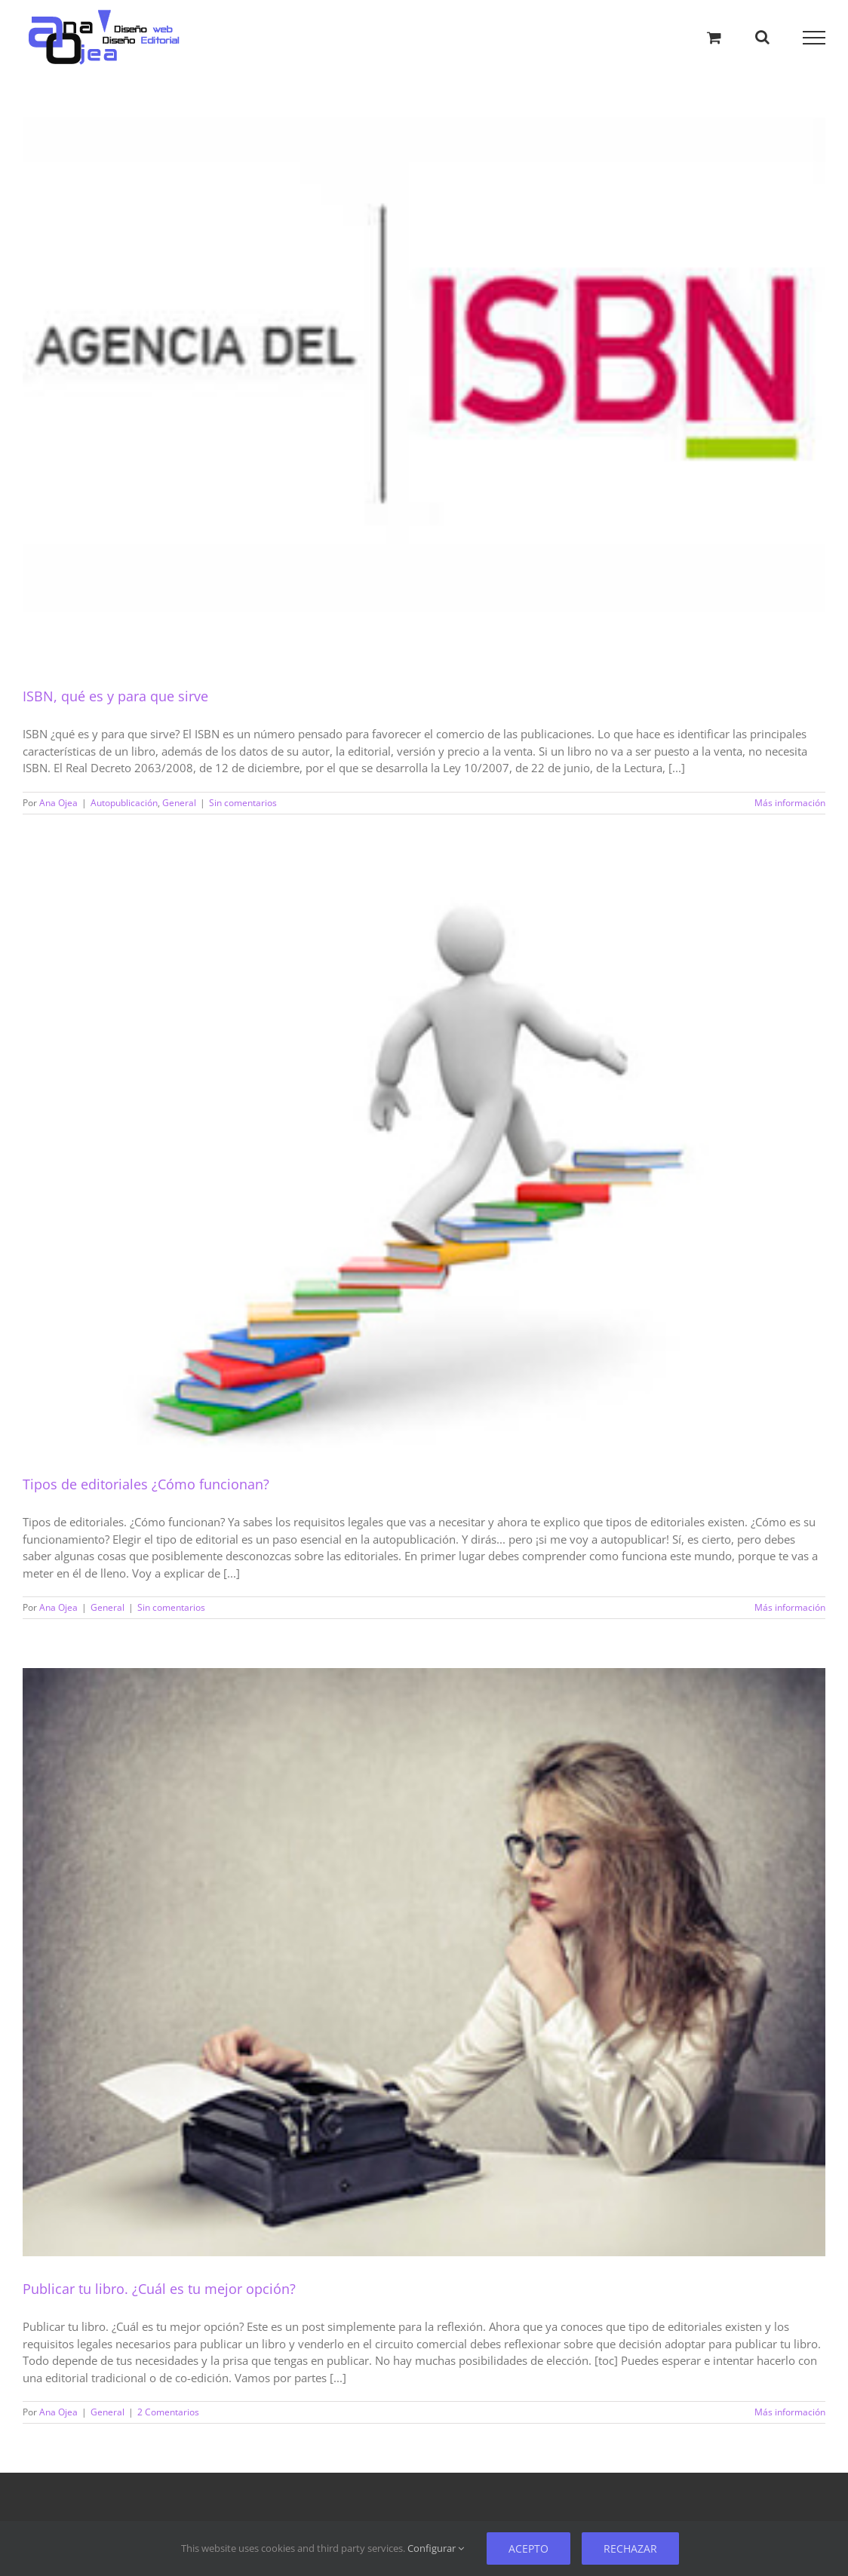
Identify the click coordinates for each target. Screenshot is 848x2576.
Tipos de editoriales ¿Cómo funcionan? (146, 1484)
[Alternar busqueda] (762, 36)
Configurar (435, 2548)
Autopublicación (124, 802)
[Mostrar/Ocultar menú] (814, 37)
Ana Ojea (58, 802)
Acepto (528, 2548)
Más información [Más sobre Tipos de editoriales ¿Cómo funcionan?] (789, 1607)
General (179, 802)
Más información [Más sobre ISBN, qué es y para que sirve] (789, 802)
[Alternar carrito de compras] (714, 37)
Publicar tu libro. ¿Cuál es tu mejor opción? (159, 2289)
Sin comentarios (243, 802)
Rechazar (630, 2548)
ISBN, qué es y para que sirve (115, 696)
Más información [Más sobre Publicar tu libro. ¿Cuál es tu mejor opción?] (789, 2412)
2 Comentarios (168, 2412)
